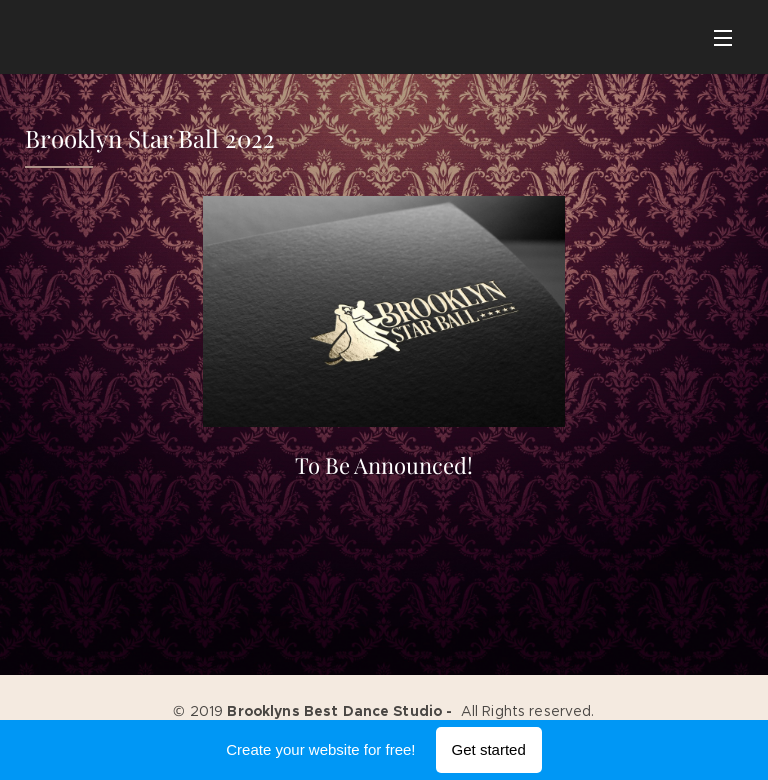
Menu (723, 38)
